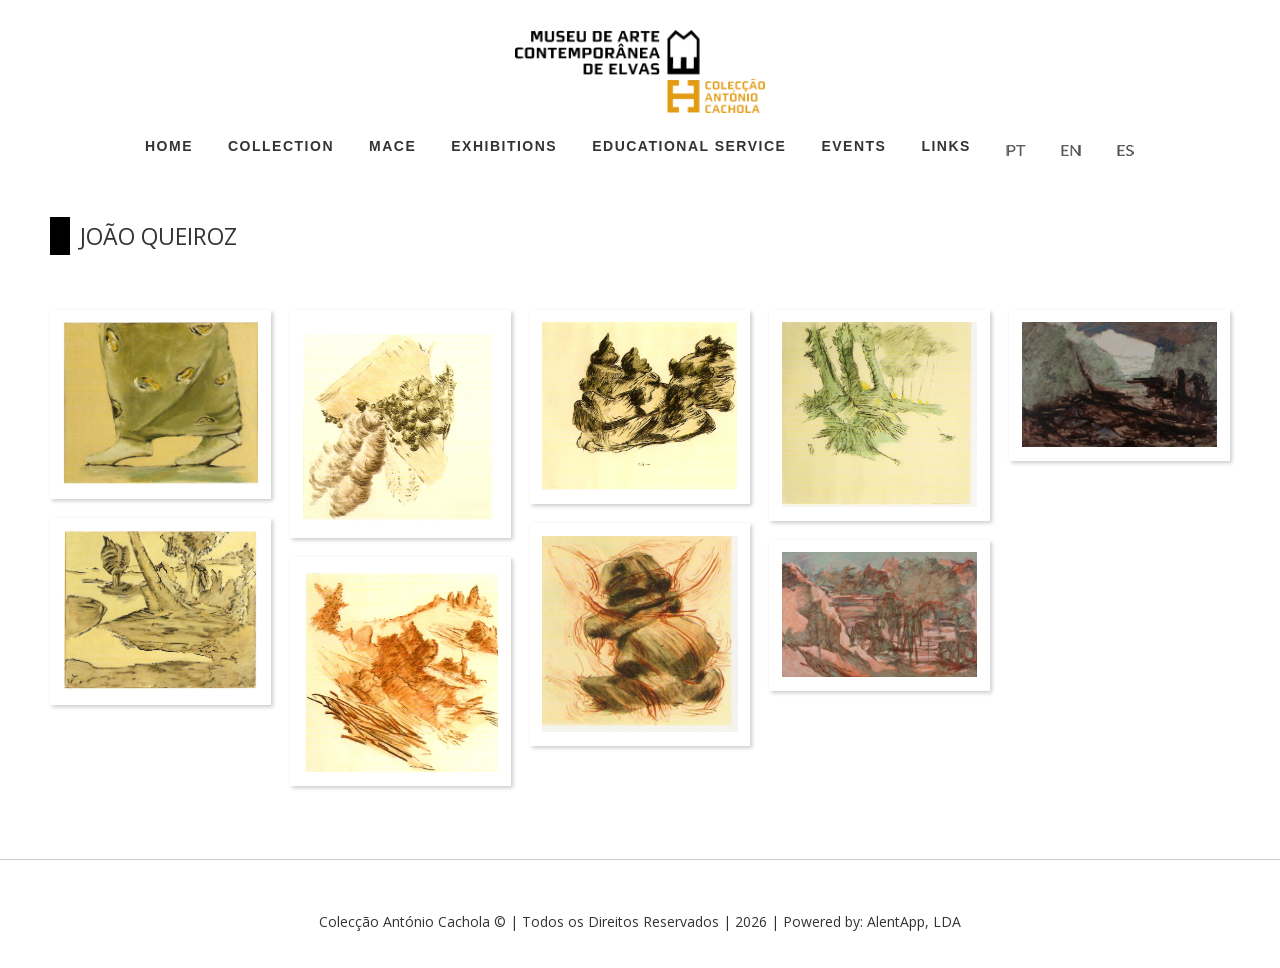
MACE (392, 146)
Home (169, 146)
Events (853, 146)
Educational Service (689, 146)
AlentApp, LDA (914, 921)
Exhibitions (504, 146)
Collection (281, 146)
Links (946, 146)
